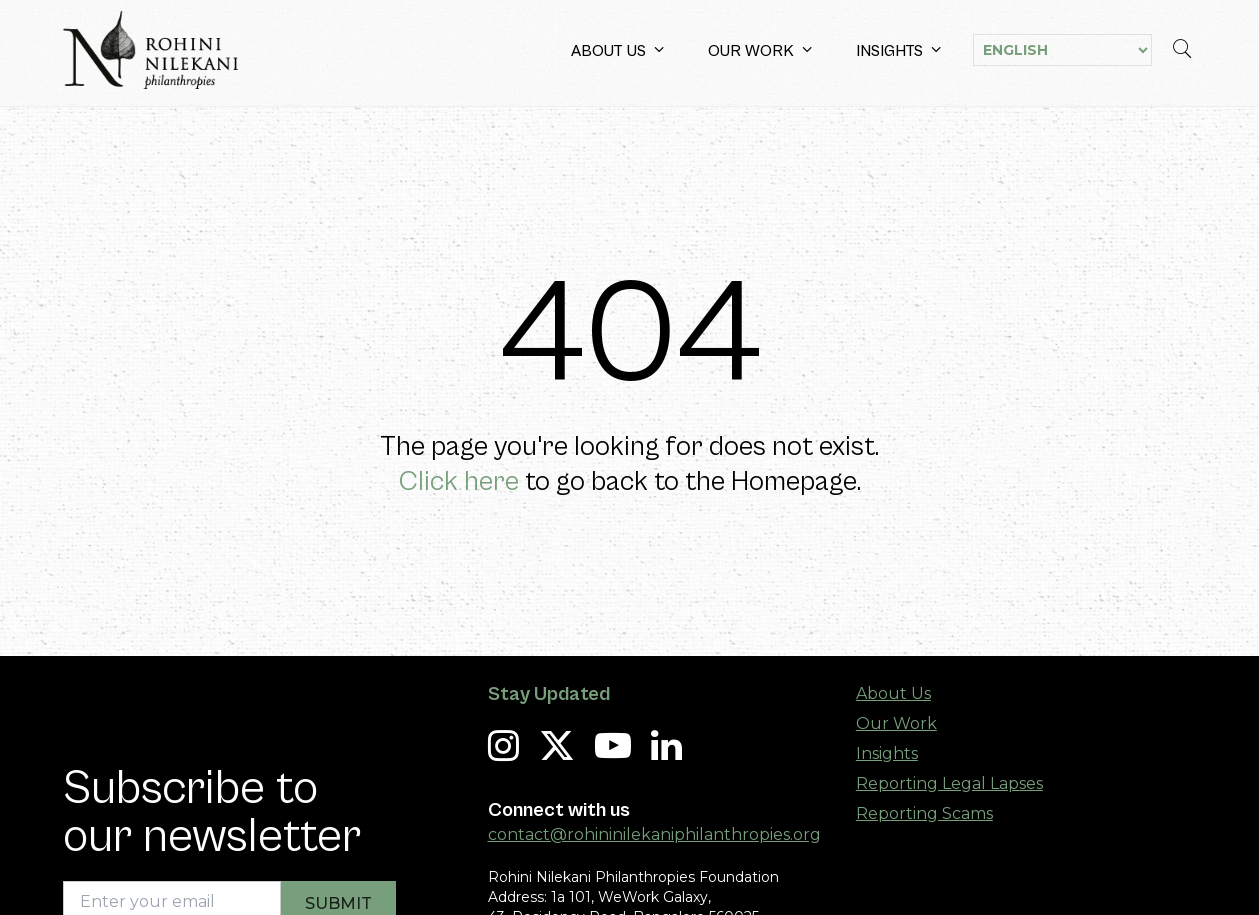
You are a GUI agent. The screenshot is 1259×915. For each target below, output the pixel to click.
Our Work (760, 50)
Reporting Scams (924, 813)
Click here (459, 482)
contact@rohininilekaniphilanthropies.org (654, 834)
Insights (898, 50)
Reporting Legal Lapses (949, 783)
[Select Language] (1062, 50)
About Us (617, 50)
